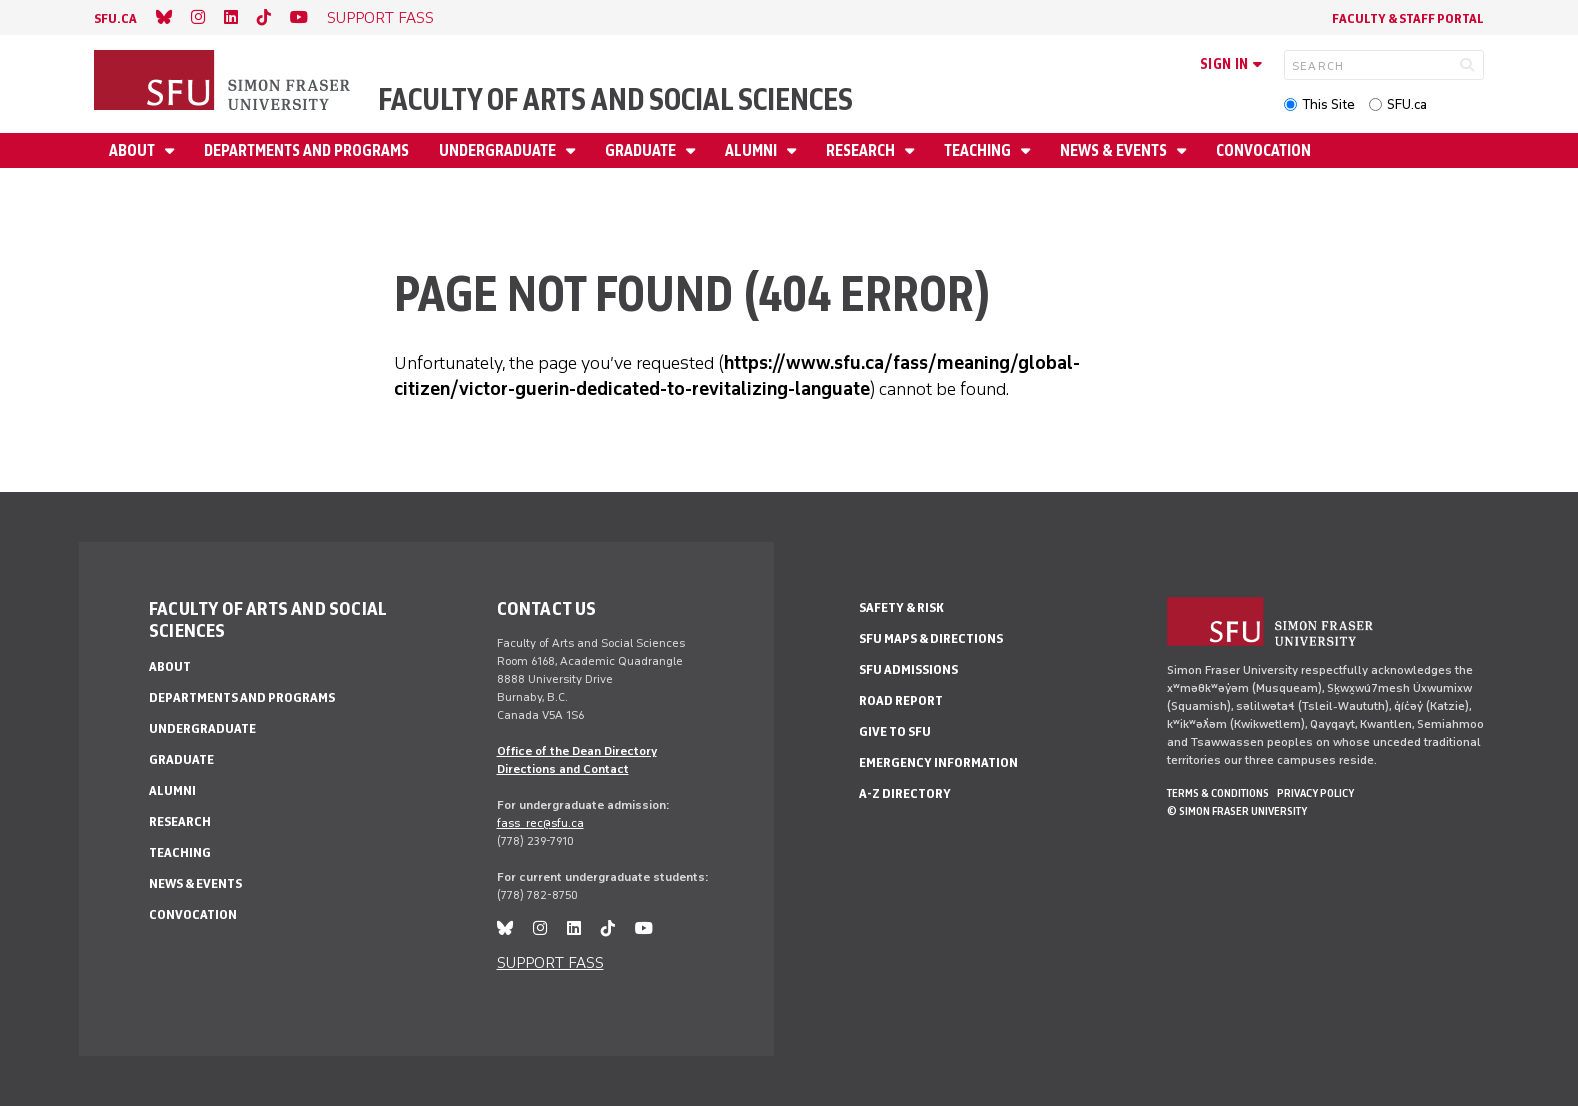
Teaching (979, 150)
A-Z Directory (905, 793)
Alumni (752, 150)
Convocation (1263, 150)
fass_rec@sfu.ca (540, 823)
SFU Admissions (908, 669)
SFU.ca (1407, 104)
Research (862, 150)
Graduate (642, 150)
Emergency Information (938, 762)
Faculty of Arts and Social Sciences (615, 99)
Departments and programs (306, 150)
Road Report (901, 700)
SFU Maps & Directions (931, 638)
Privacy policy (1315, 793)
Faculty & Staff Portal (1408, 18)
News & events (1115, 150)
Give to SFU (895, 731)
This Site (1328, 104)
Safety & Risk (901, 607)
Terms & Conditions (1218, 793)
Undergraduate (499, 150)
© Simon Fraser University (1237, 811)
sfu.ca (115, 18)
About (133, 150)
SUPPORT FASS (380, 17)
